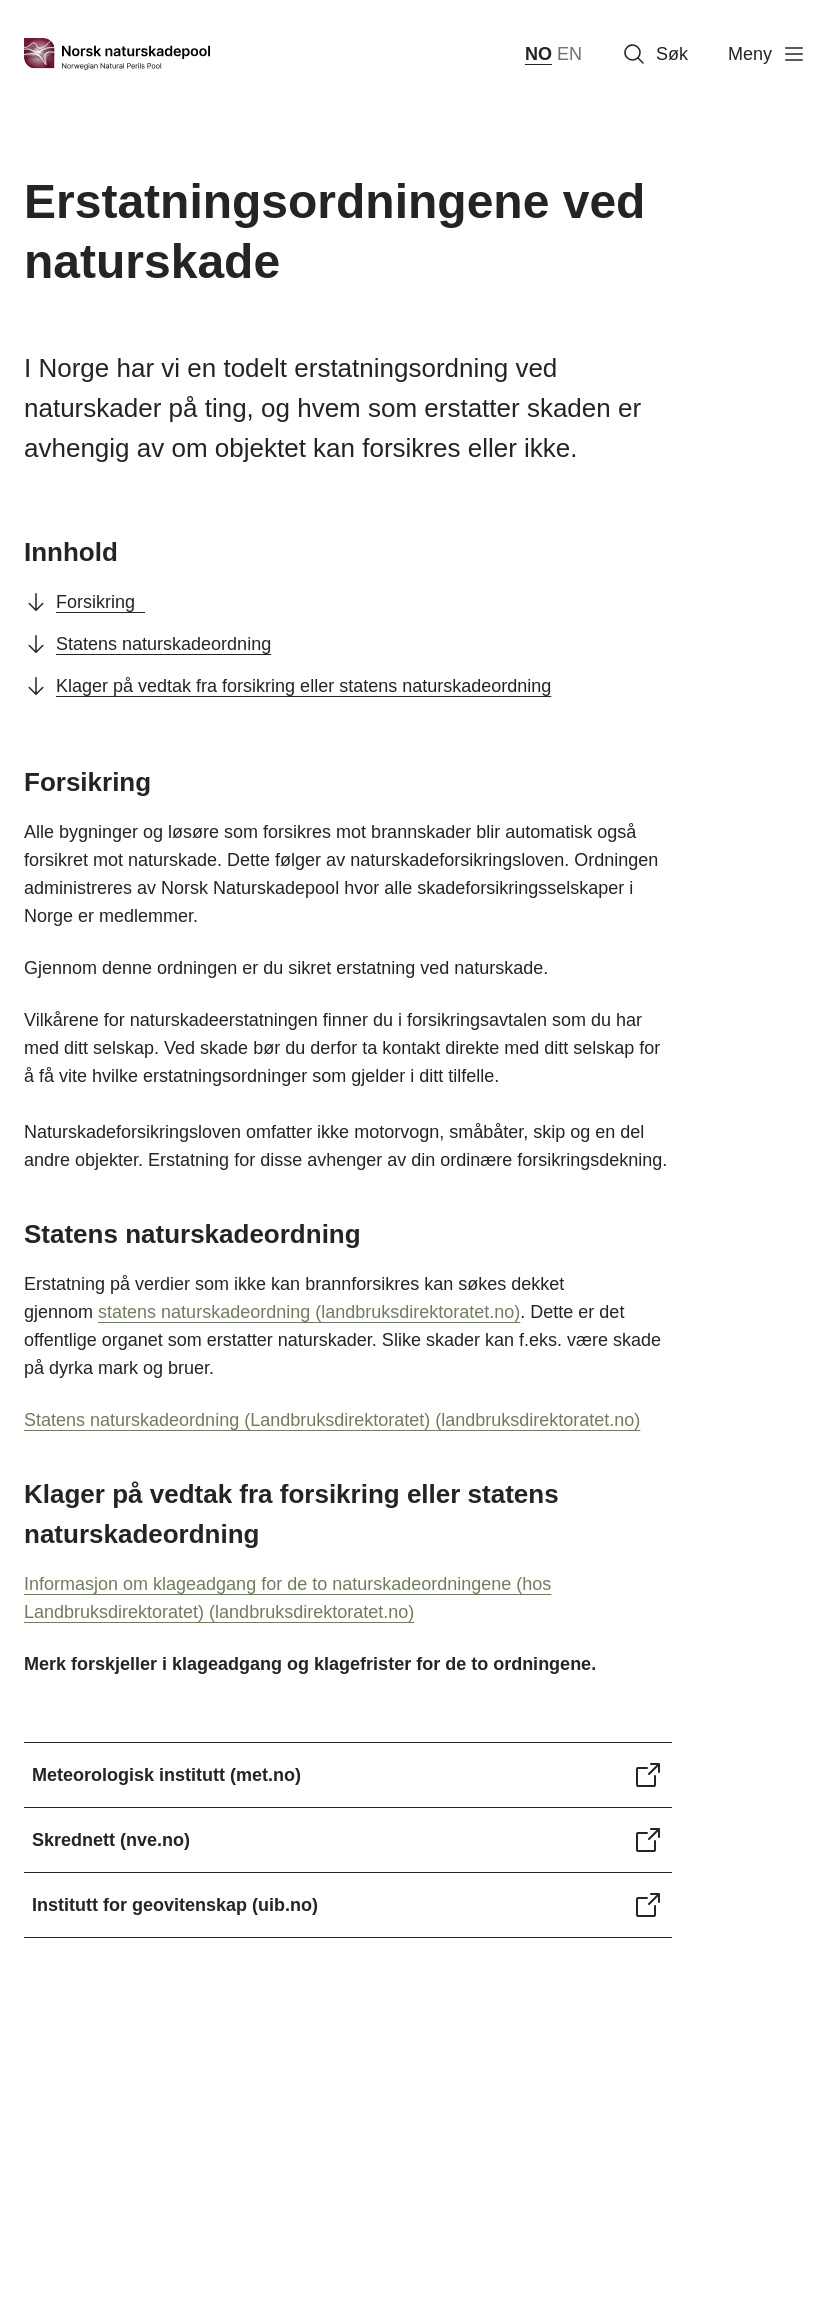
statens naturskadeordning (309, 1312)
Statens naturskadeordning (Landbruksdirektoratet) (332, 1420)
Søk (655, 54)
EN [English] (569, 54)
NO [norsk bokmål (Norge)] (538, 54)
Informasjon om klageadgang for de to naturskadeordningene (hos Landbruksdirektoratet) (287, 1598)
